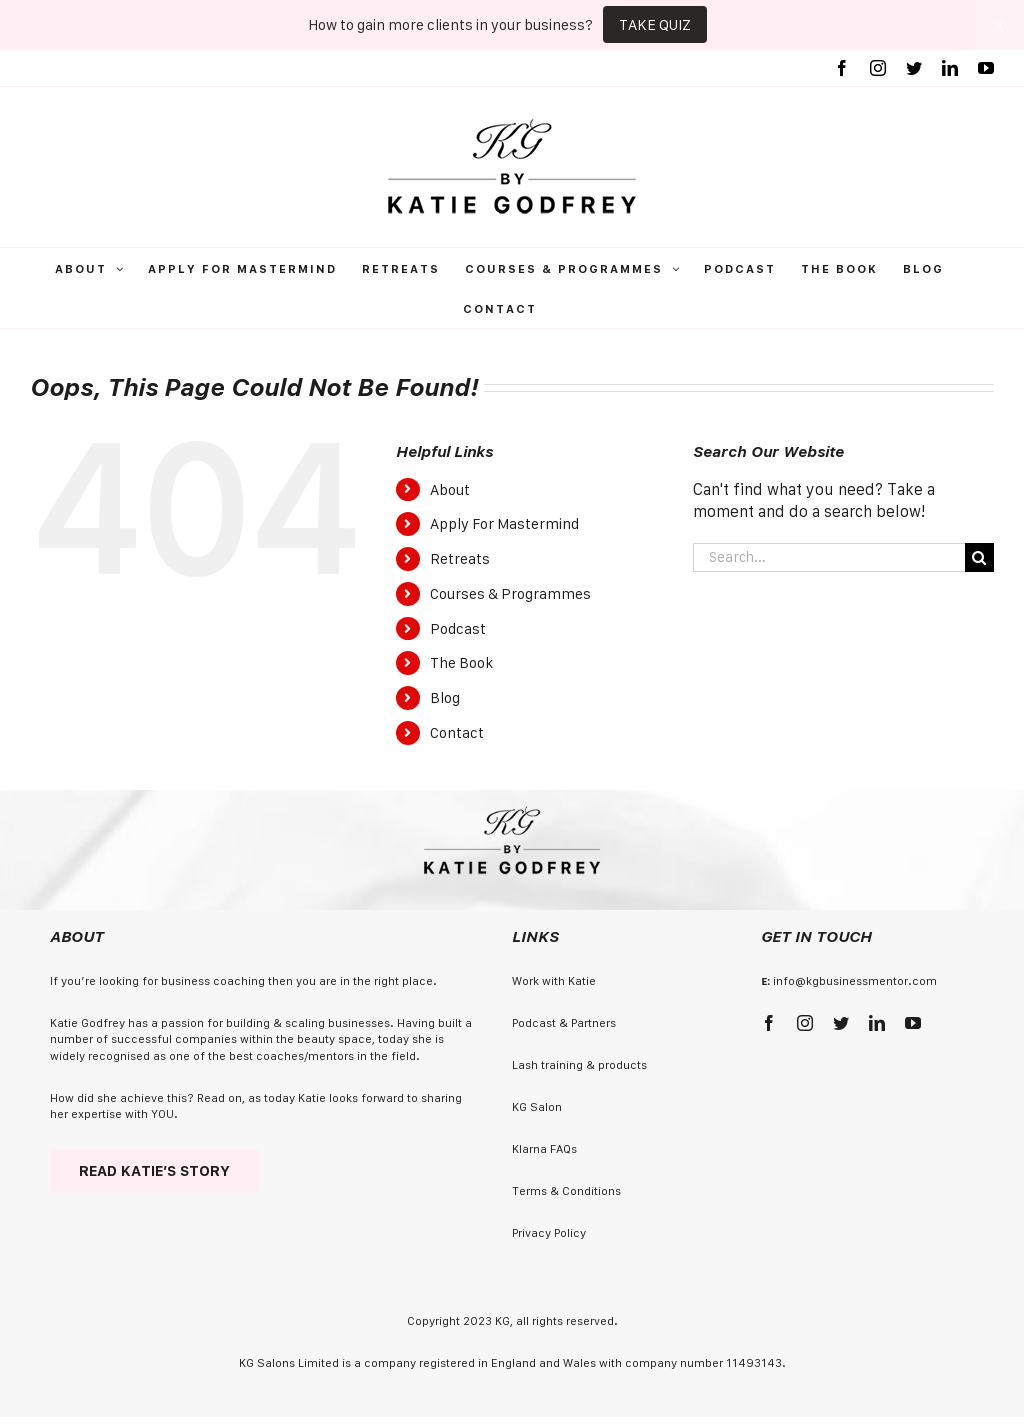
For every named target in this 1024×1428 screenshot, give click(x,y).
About (450, 489)
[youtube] (913, 1023)
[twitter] (841, 1023)
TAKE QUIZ (655, 24)
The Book (461, 662)
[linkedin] (877, 1023)
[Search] (979, 557)
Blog (445, 697)
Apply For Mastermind (504, 523)
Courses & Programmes (510, 593)
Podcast (458, 628)
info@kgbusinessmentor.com (855, 980)
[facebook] (769, 1023)
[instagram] (805, 1023)
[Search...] (829, 557)
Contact (457, 732)
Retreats (460, 558)
